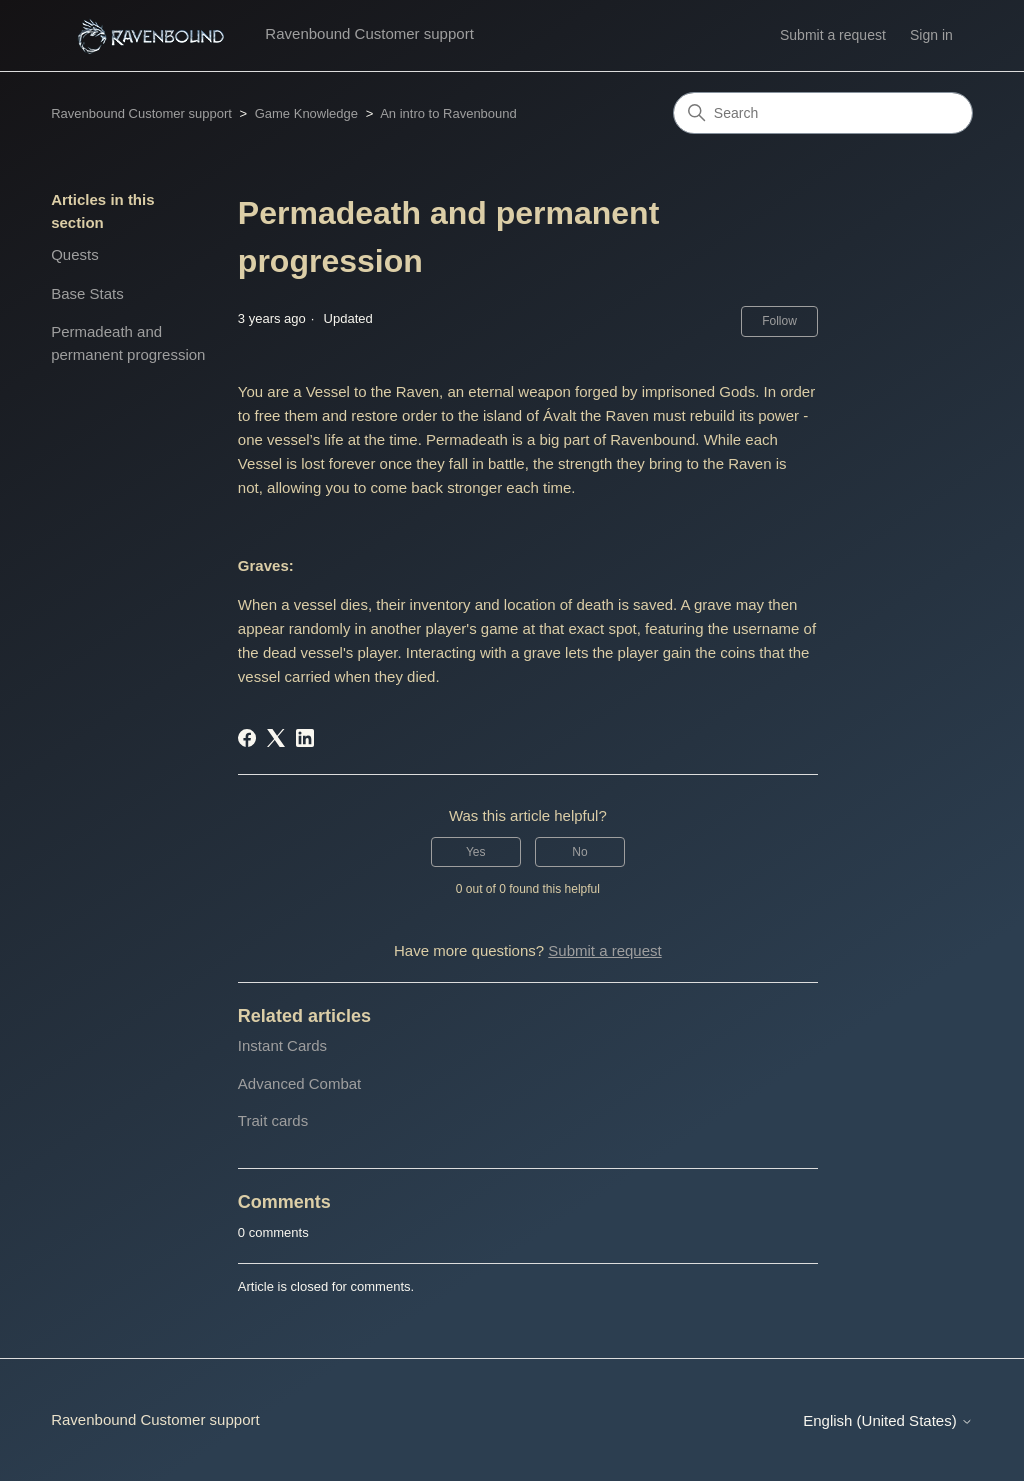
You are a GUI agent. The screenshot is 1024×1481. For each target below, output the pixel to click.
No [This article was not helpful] (579, 852)
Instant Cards (282, 1045)
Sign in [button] (931, 35)
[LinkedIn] (305, 738)
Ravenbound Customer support (141, 113)
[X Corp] (276, 738)
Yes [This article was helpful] (476, 852)
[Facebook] (247, 738)
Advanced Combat (299, 1083)
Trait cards (273, 1120)
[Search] (823, 113)
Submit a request (833, 35)
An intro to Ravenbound (448, 113)
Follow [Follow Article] (779, 321)
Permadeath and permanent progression (128, 343)
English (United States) (888, 1420)
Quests (75, 254)
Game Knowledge (306, 113)
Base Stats (87, 293)
